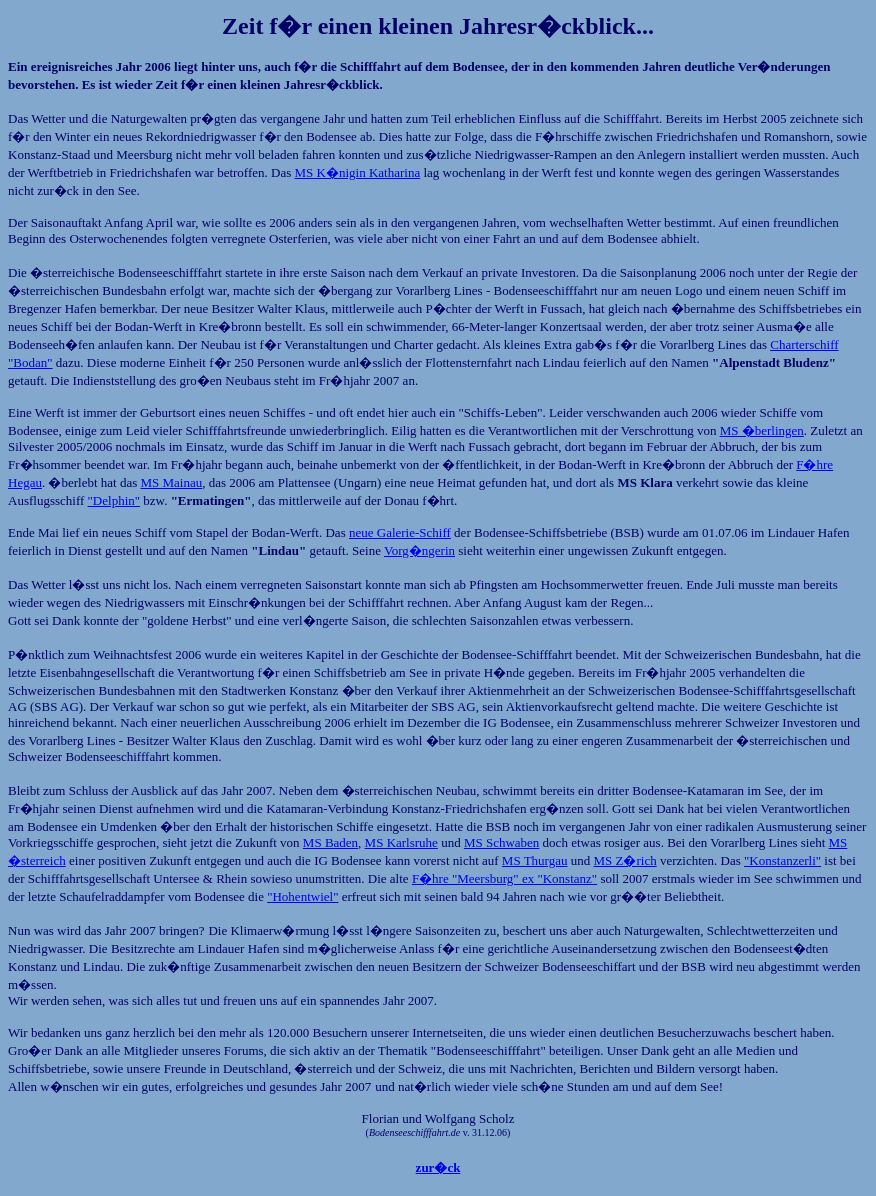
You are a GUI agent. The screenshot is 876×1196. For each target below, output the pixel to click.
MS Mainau (172, 482)
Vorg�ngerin (419, 550)
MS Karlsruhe (401, 842)
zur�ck (438, 1167)
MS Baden (330, 842)
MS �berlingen (762, 430)
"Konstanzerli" (782, 860)
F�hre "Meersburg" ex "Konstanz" (504, 878)
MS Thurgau (535, 860)
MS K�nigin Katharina (358, 172)
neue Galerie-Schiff (400, 532)
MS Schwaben (501, 842)
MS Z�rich (624, 860)
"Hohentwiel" (302, 896)
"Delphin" (114, 500)
